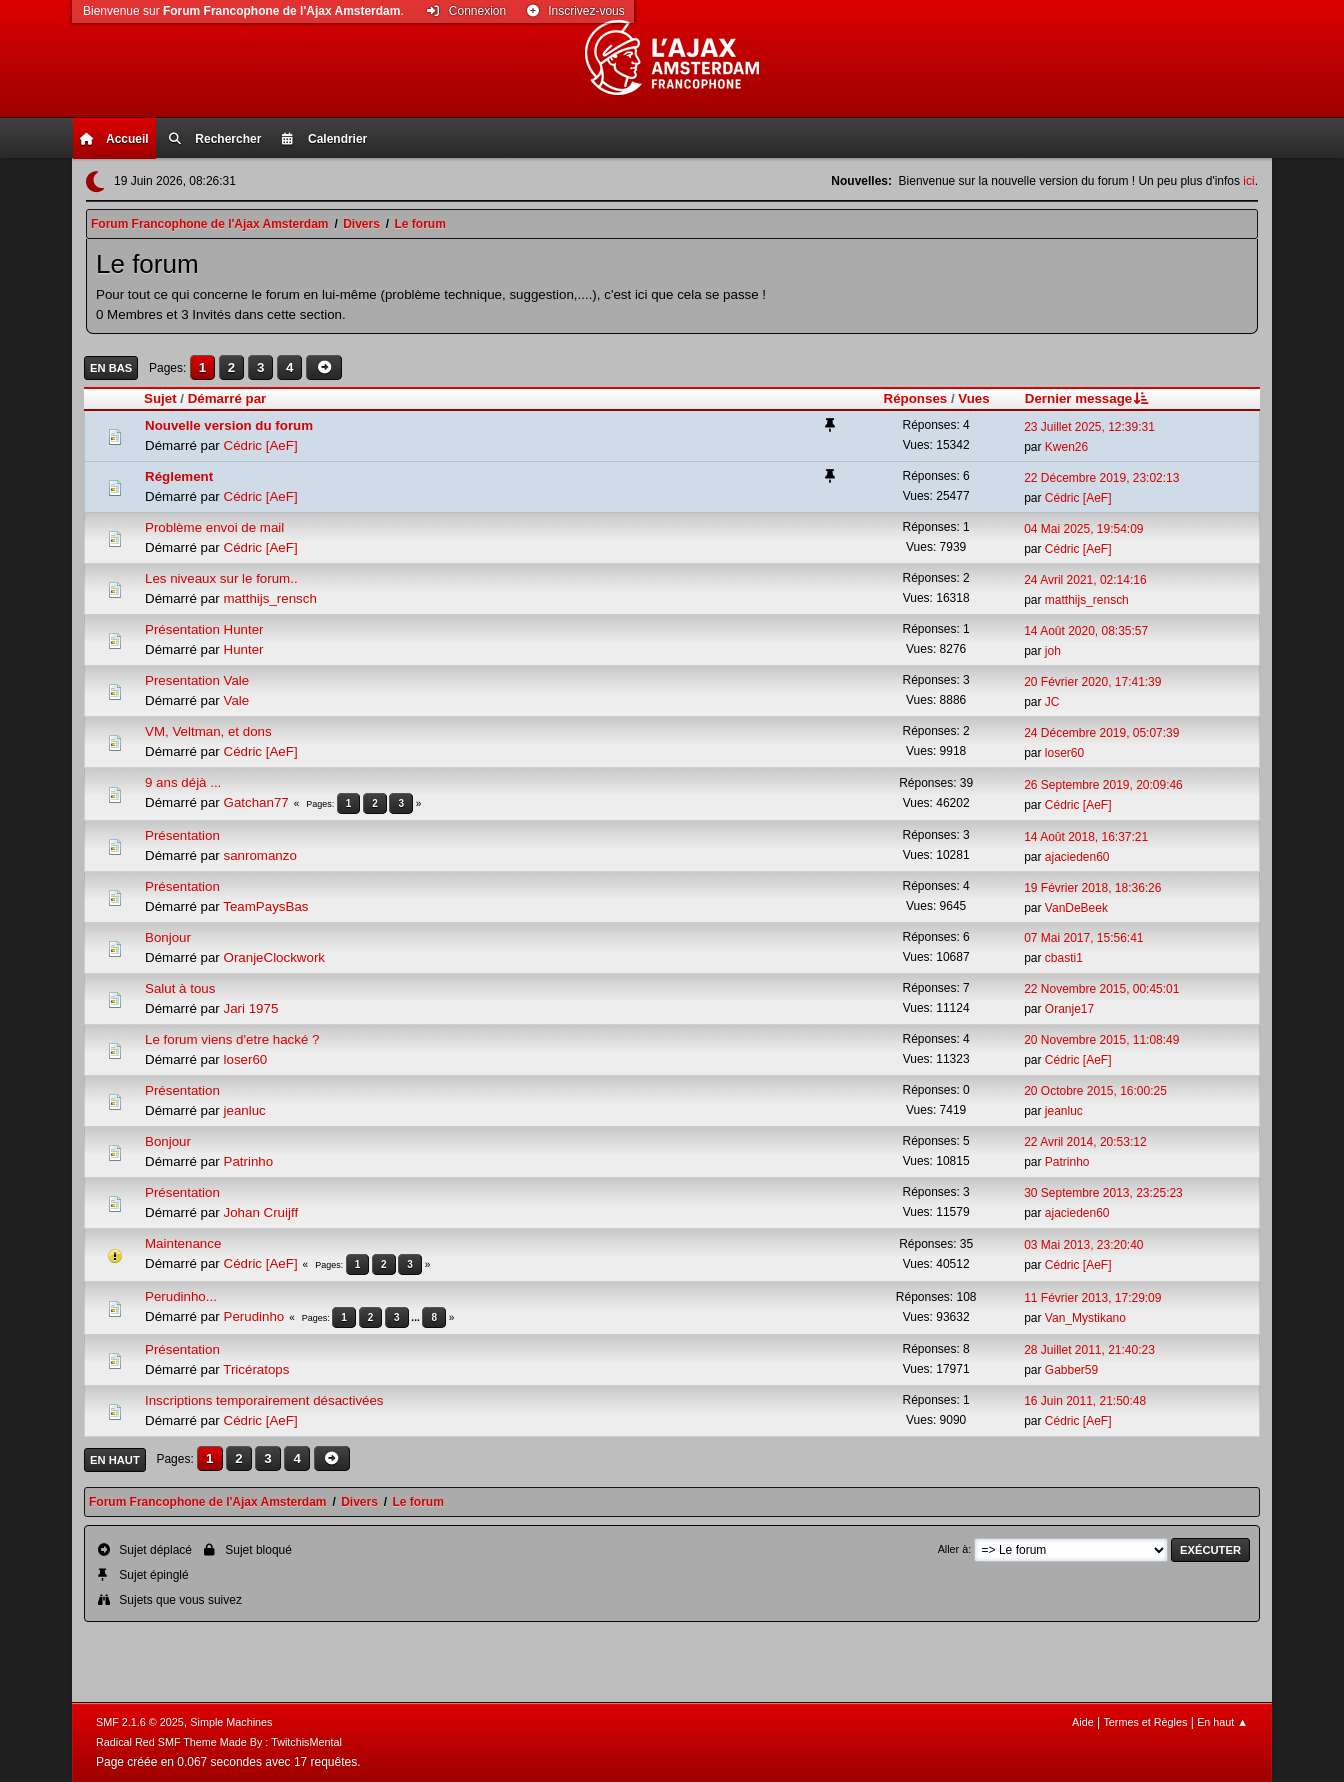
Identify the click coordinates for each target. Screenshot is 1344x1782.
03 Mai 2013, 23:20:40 (1083, 1245)
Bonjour (168, 937)
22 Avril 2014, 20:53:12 (1085, 1142)
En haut (115, 1460)
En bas (111, 368)
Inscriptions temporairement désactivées (264, 1400)
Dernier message (1088, 398)
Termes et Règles (1145, 1722)
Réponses (916, 398)
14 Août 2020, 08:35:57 (1086, 631)
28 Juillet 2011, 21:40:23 (1089, 1350)
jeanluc (245, 1110)
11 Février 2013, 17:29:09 (1092, 1298)
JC (1052, 702)
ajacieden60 (1077, 857)
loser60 (1064, 753)
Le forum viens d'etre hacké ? (232, 1039)
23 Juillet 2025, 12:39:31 (1089, 427)
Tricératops (256, 1369)
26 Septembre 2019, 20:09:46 (1103, 785)
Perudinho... (181, 1296)
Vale (237, 700)
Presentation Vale (197, 680)
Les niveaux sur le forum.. (221, 578)
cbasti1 (1064, 958)
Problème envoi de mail (214, 527)
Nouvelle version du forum (229, 425)
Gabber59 (1071, 1370)
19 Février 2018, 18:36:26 (1092, 888)
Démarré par (227, 398)
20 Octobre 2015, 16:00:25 (1095, 1091)
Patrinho (249, 1161)
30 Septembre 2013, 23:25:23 (1103, 1193)
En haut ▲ (1222, 1722)
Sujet (160, 398)
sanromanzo (260, 855)
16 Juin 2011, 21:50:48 (1085, 1401)
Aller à (953, 1549)
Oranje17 (1069, 1009)
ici (1248, 181)
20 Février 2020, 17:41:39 (1092, 682)
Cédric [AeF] (261, 445)
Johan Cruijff (261, 1212)
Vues (973, 398)
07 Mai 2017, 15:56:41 (1083, 938)
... (416, 1317)
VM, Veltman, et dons (208, 731)
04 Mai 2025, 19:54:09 (1083, 529)
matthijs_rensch (270, 598)
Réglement (179, 476)
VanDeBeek (1076, 908)
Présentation (182, 835)
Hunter (244, 649)
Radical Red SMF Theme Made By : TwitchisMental (219, 1742)
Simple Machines (231, 1722)
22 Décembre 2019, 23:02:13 (1101, 478)
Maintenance (183, 1243)
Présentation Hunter (204, 629)
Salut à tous (180, 988)
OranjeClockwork (274, 957)
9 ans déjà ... (183, 782)
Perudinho (254, 1316)
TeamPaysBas (265, 906)
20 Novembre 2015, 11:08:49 (1101, 1040)
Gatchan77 (256, 802)
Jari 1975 (251, 1008)
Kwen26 (1066, 447)
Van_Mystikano (1085, 1318)
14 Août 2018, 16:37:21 (1086, 837)
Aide (1083, 1722)
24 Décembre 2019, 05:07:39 (1101, 733)
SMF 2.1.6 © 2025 (140, 1722)
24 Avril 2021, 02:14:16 (1085, 580)
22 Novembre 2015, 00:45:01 (1101, 989)
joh (1053, 651)
